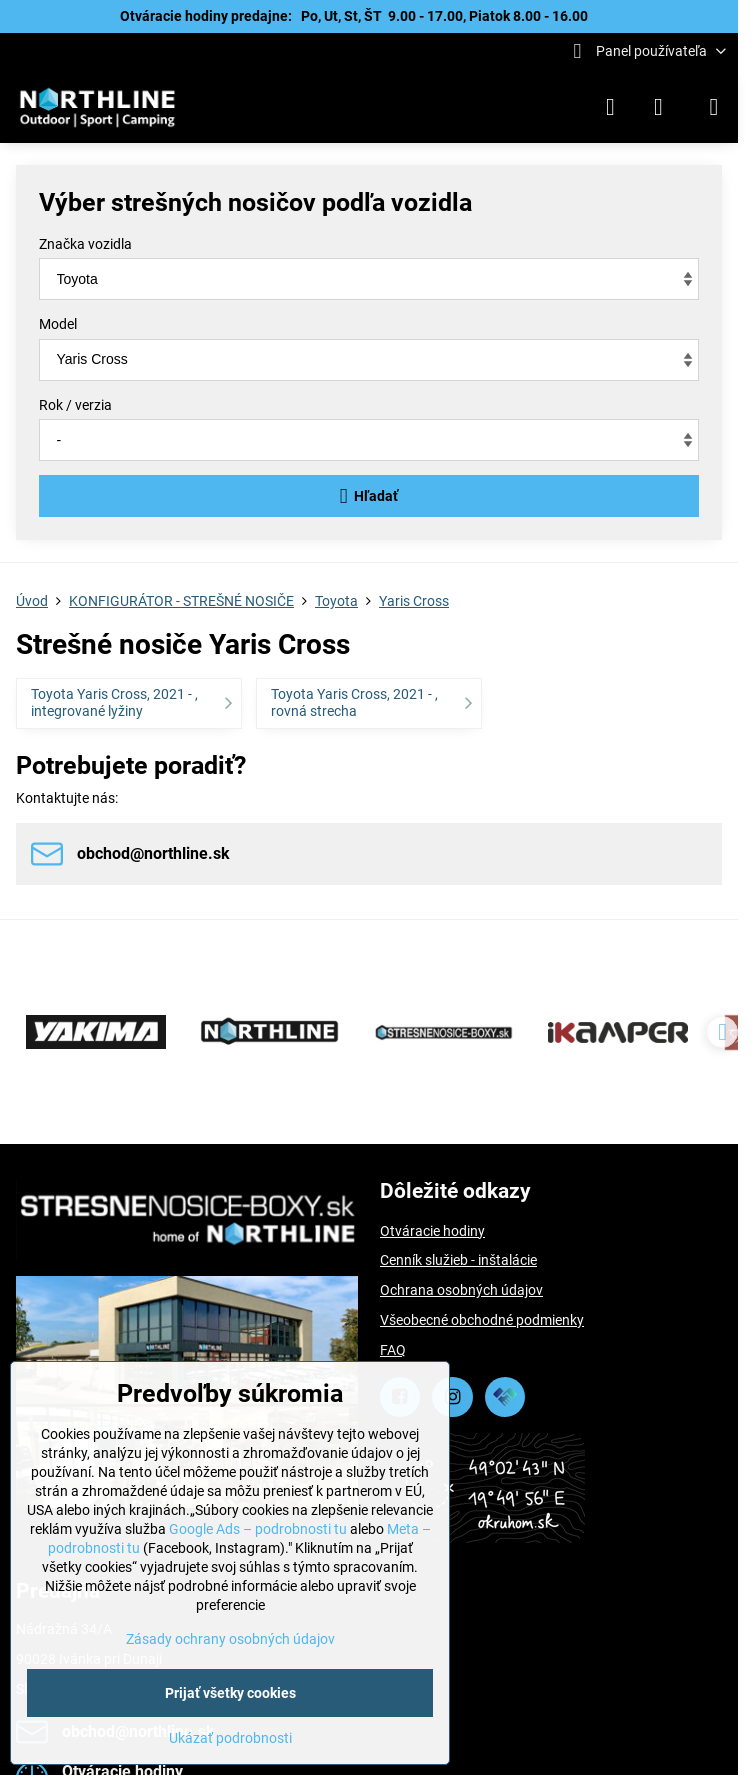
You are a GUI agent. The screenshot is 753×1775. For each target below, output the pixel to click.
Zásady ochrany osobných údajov (230, 1639)
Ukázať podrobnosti (230, 1738)
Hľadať (369, 496)
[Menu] (714, 107)
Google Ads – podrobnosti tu (258, 1529)
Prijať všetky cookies (230, 1693)
